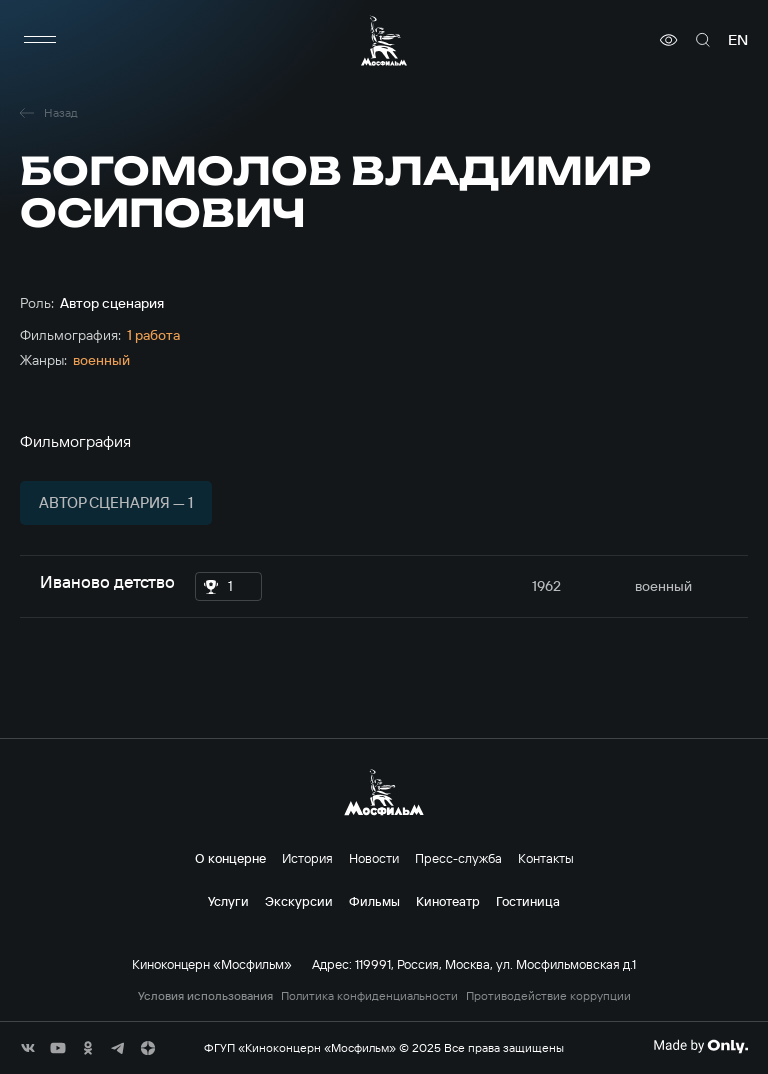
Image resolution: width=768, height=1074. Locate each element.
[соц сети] (28, 1048)
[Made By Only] (700, 1046)
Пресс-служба (458, 858)
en (738, 40)
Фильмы (374, 901)
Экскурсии (299, 901)
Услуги (228, 901)
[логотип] (384, 40)
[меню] (40, 40)
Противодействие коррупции (548, 996)
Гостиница (528, 901)
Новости (374, 858)
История (307, 858)
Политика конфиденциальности (369, 996)
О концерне (230, 858)
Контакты (546, 858)
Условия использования (205, 996)
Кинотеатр (448, 901)
